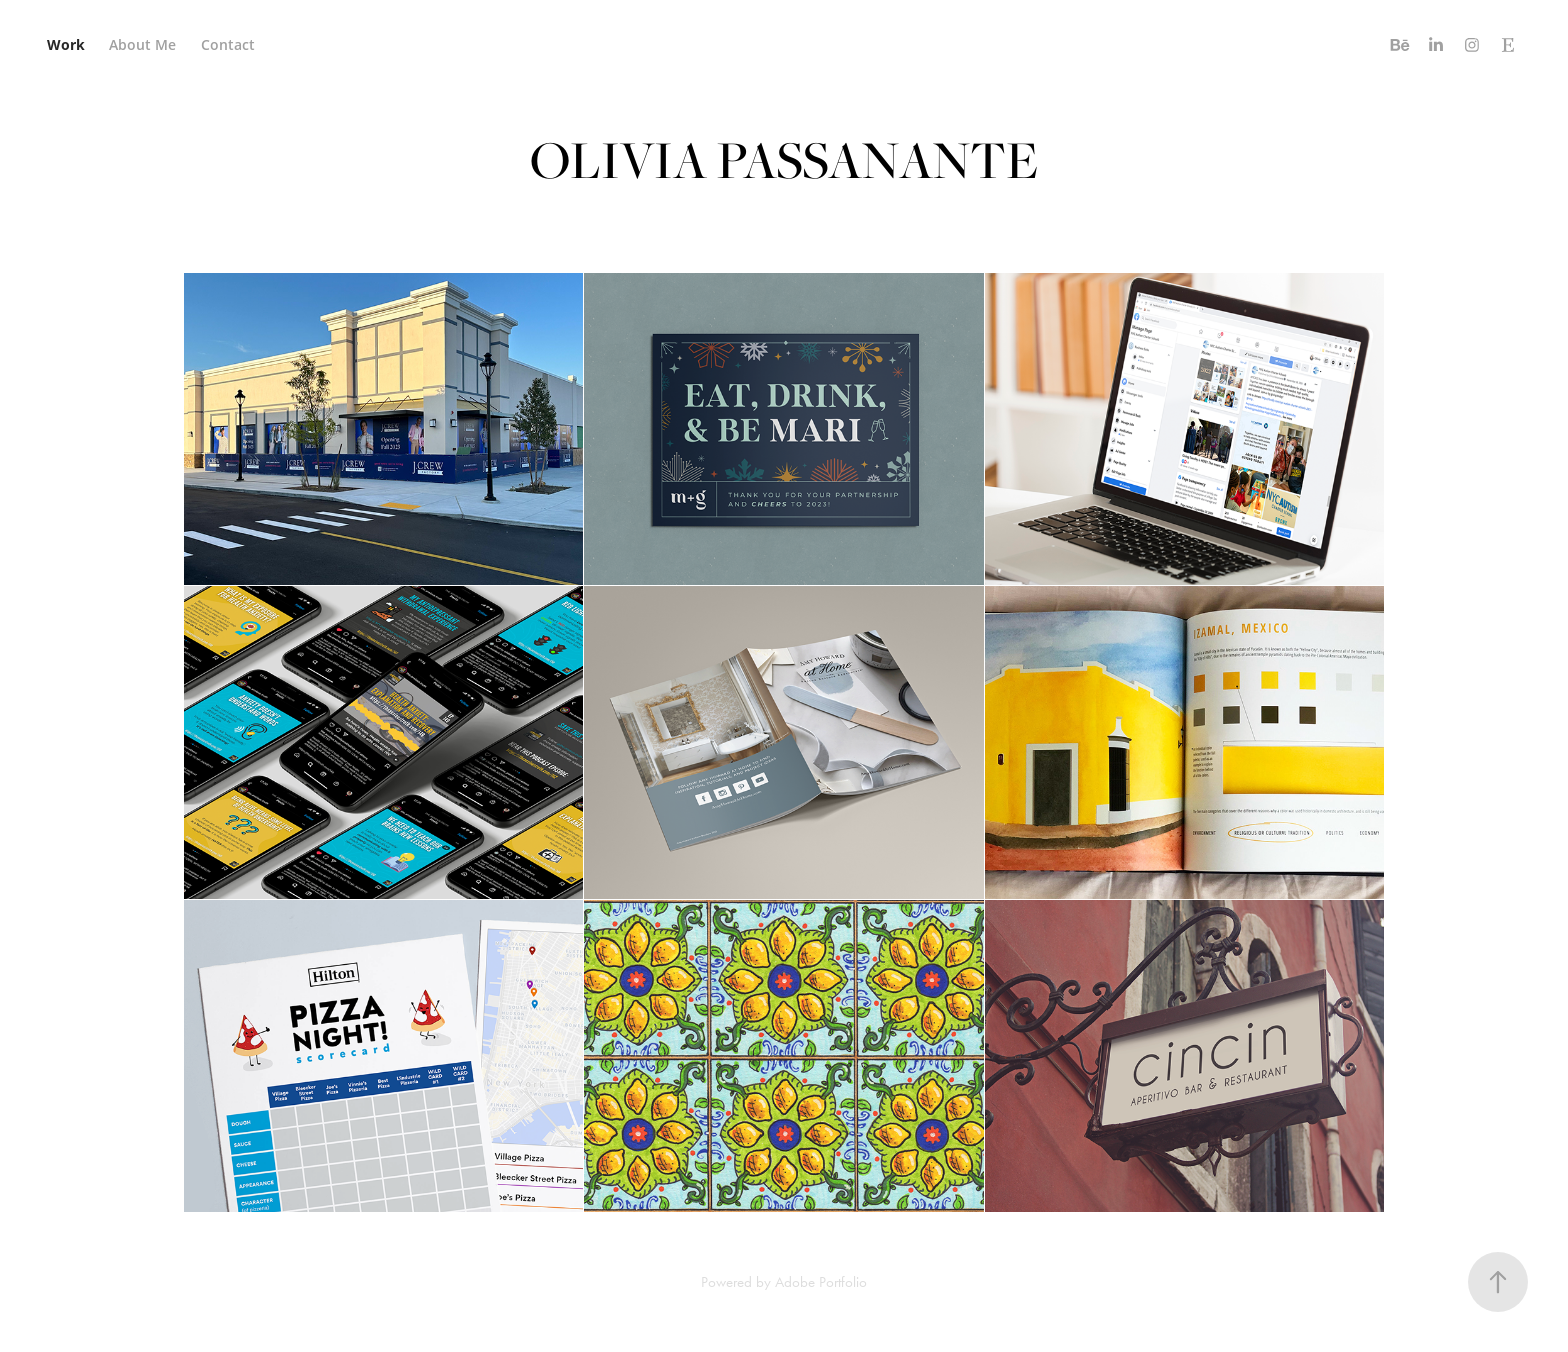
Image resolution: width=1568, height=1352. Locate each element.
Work (66, 44)
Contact (228, 44)
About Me (142, 44)
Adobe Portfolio (821, 1282)
